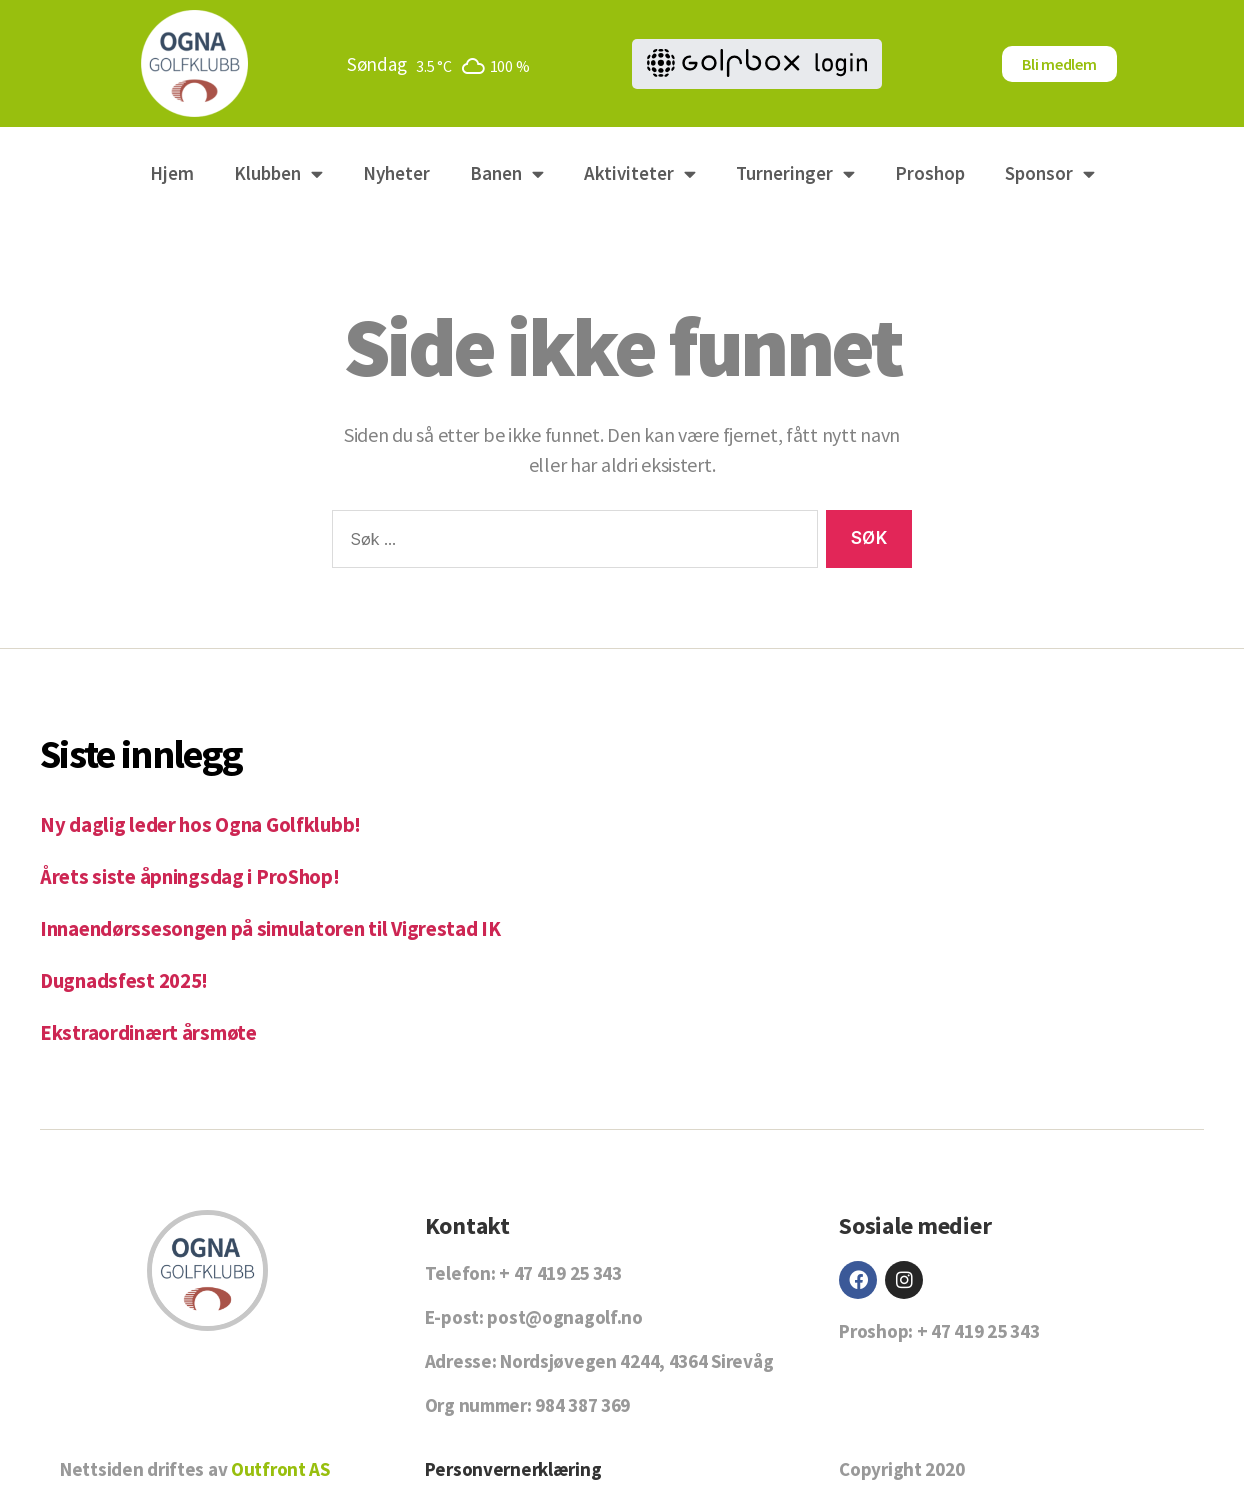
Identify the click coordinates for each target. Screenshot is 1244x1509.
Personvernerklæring (513, 1467)
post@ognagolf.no (564, 1315)
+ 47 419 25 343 (560, 1271)
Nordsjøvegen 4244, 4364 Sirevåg (636, 1359)
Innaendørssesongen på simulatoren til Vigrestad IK (273, 927)
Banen (507, 173)
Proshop (930, 173)
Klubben (278, 173)
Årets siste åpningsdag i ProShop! (192, 876)
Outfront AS (280, 1467)
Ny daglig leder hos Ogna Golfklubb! (201, 824)
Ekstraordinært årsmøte (149, 1030)
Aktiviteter (640, 173)
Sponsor (1050, 173)
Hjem (172, 173)
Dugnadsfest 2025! (125, 979)
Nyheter (396, 173)
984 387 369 (582, 1403)
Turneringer (795, 173)
